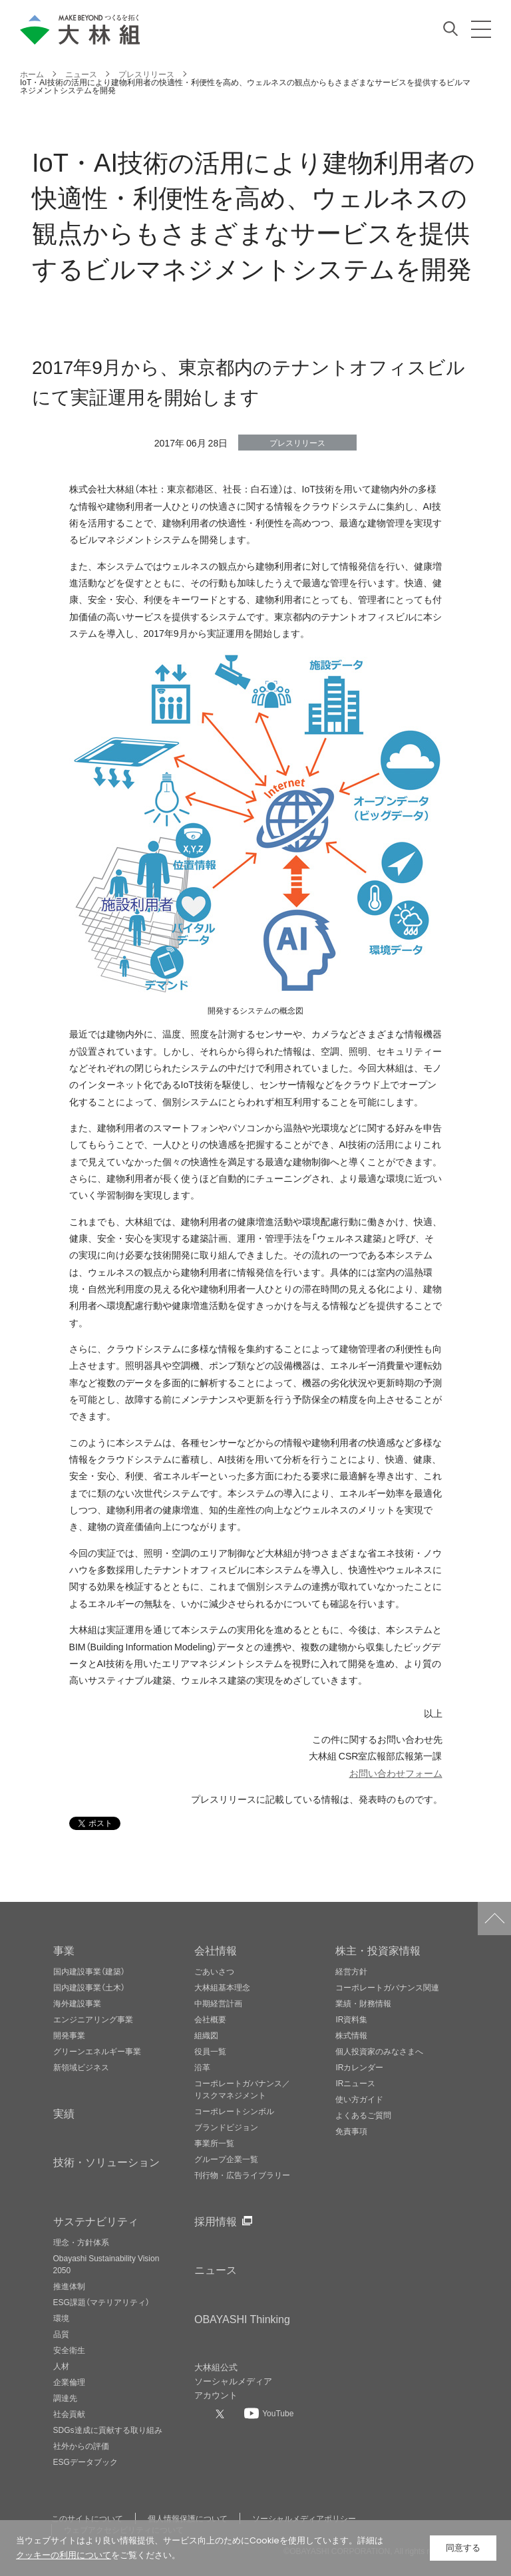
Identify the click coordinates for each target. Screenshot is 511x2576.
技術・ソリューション (106, 2161)
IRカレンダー (359, 2067)
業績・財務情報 (363, 2003)
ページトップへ (494, 1918)
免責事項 (351, 2131)
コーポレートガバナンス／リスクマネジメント (242, 2089)
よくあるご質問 (363, 2115)
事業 (64, 1950)
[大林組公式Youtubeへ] (268, 2413)
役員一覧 (210, 2051)
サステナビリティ (95, 2221)
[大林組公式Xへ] (221, 2414)
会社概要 (210, 2019)
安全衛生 (69, 2350)
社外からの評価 (81, 2446)
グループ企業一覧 (226, 2159)
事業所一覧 (214, 2143)
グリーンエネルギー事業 (97, 2051)
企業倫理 (69, 2382)
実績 (64, 2113)
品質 (61, 2334)
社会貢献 (69, 2414)
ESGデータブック (85, 2462)
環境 (61, 2318)
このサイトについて (87, 2518)
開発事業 (69, 2035)
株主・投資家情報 (378, 1950)
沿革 (202, 2067)
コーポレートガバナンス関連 (387, 1987)
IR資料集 (351, 2019)
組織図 (206, 2035)
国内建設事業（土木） (89, 1987)
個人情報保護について (188, 2518)
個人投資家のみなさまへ (379, 2051)
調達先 (65, 2398)
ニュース (215, 2269)
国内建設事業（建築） (89, 1971)
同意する (463, 2547)
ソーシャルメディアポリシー (304, 2518)
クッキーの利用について (63, 2555)
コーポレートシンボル (234, 2111)
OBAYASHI (242, 2318)
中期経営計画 (218, 2003)
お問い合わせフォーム (395, 1773)
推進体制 (69, 2286)
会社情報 (215, 1950)
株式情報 (351, 2035)
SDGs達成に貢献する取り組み (107, 2430)
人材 (61, 2366)
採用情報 (215, 2221)
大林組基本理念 (222, 1987)
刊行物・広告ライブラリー (242, 2175)
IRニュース (355, 2083)
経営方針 (351, 1971)
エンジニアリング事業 (93, 2019)
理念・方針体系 (81, 2242)
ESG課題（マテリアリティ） (101, 2302)
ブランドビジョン (226, 2127)
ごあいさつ (214, 1971)
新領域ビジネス (81, 2067)
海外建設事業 (77, 2003)
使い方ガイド (359, 2099)
